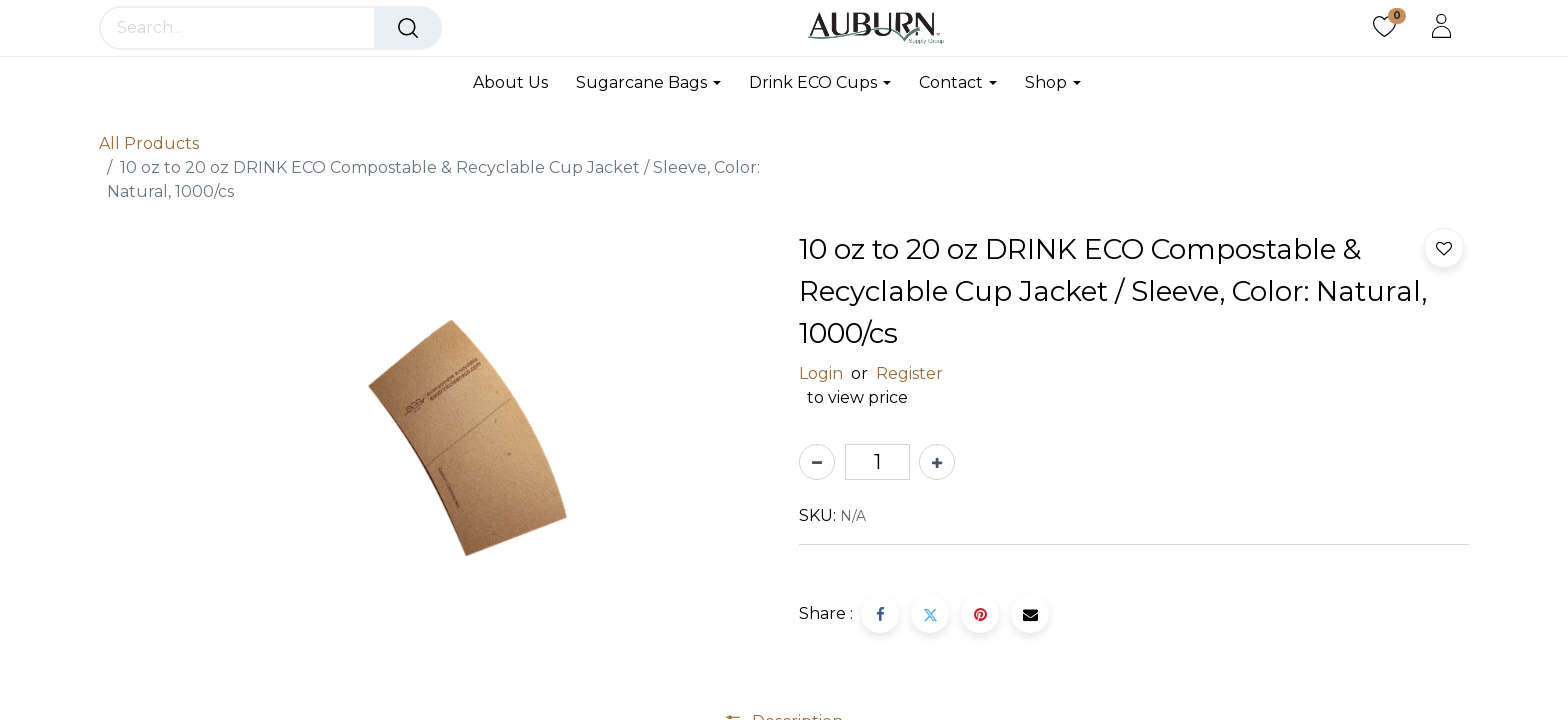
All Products (149, 143)
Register (909, 373)
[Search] (408, 28)
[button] (1444, 248)
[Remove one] (817, 462)
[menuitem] (517, 82)
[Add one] (937, 462)
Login (821, 373)
